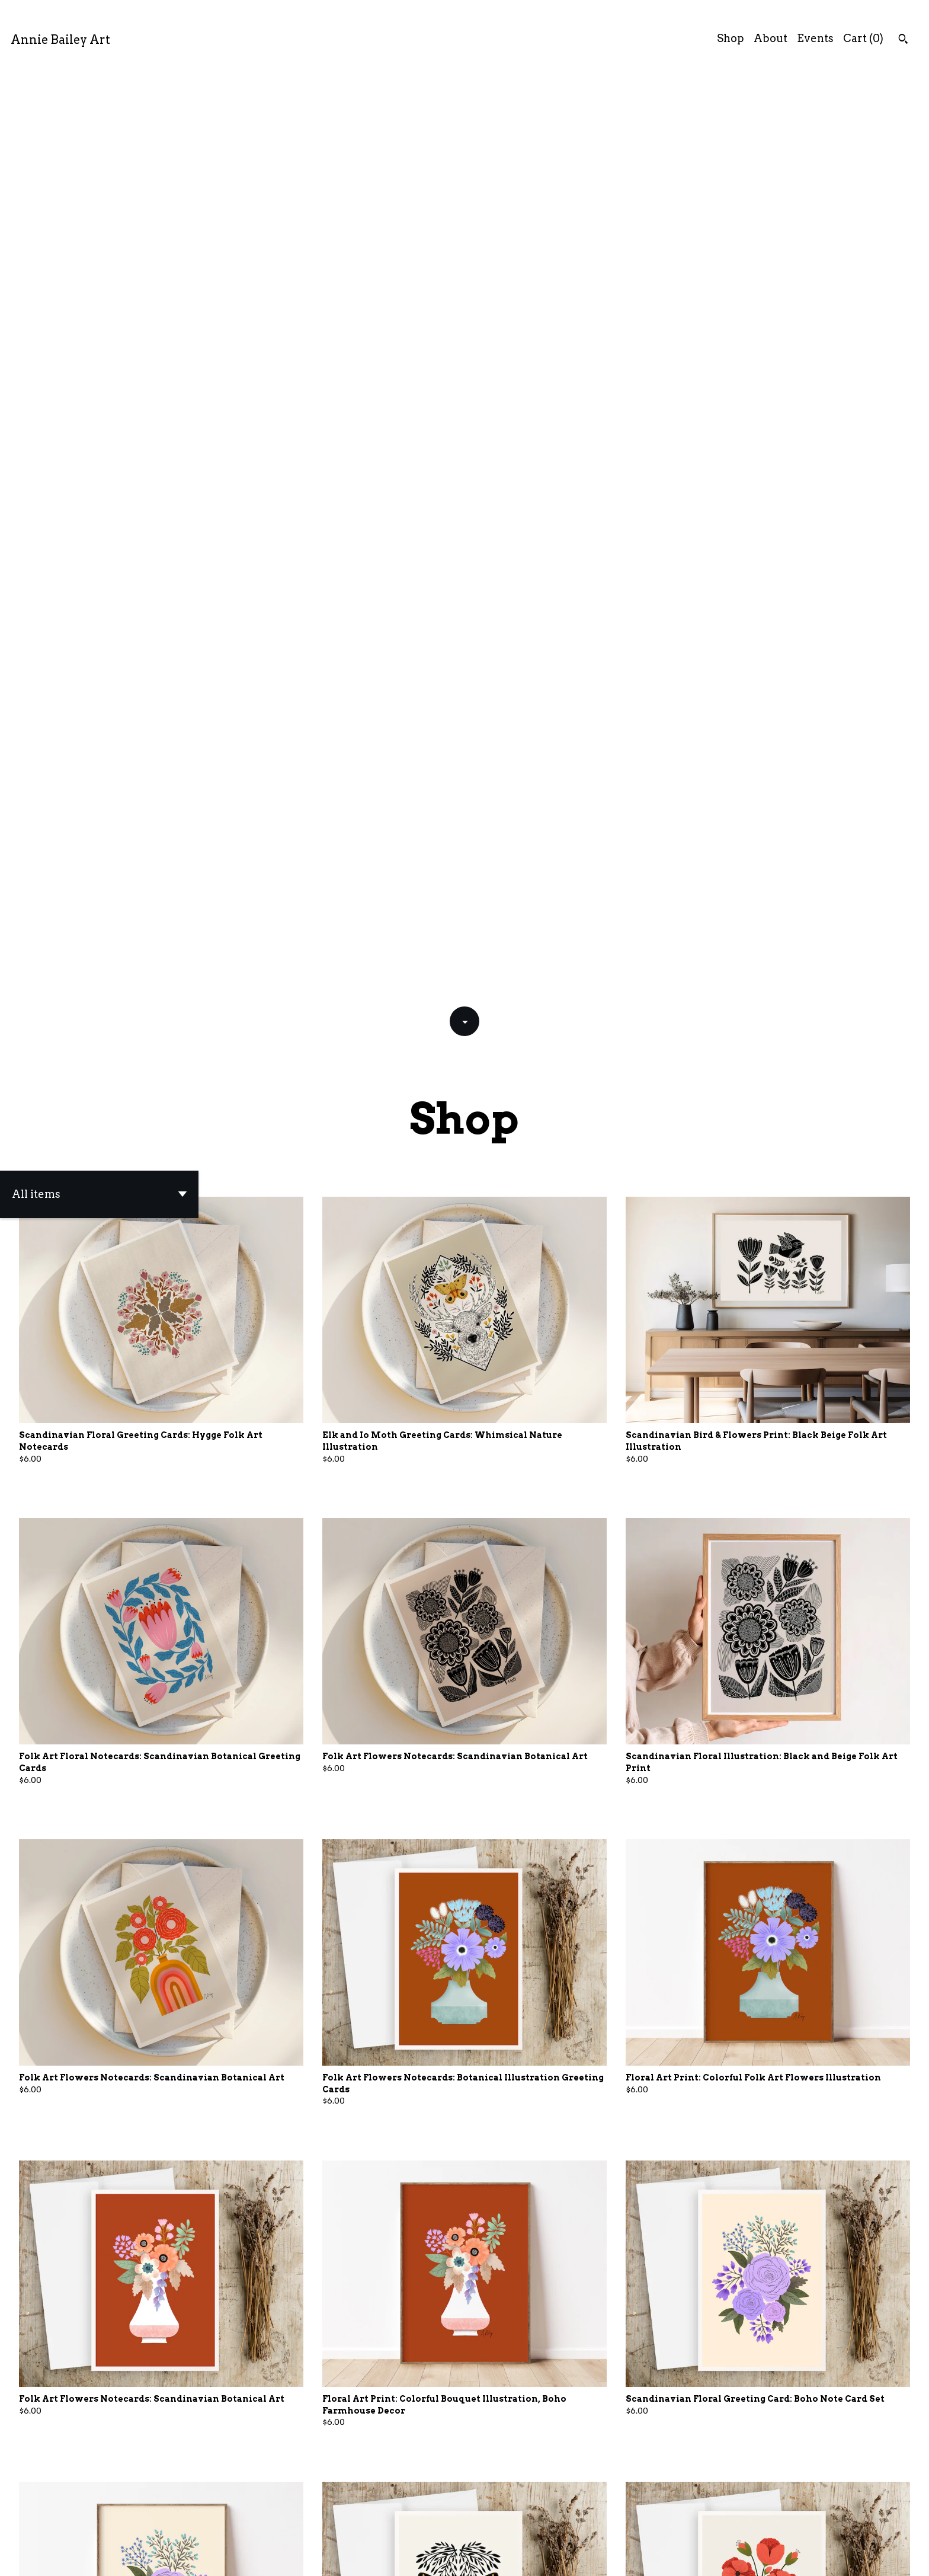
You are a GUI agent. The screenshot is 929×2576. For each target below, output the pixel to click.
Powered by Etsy (182, 2556)
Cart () (863, 38)
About (770, 38)
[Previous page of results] (375, 2525)
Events (815, 38)
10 (503, 2525)
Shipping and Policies (785, 2556)
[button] (99, 268)
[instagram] (883, 2557)
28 (538, 2525)
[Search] (903, 40)
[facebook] (863, 2557)
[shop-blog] (904, 2557)
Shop (730, 38)
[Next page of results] (555, 2525)
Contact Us (695, 2556)
